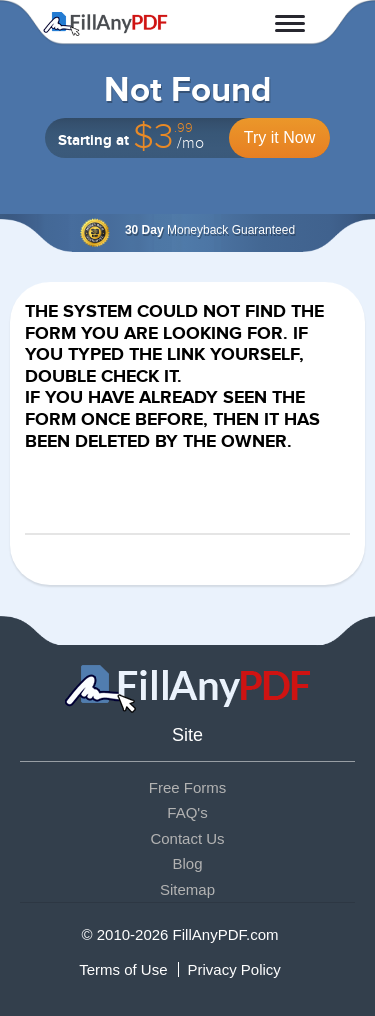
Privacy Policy (234, 969)
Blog (187, 863)
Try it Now (279, 137)
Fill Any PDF (105, 24)
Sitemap (187, 889)
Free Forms (188, 787)
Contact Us (187, 838)
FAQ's (187, 812)
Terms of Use (123, 969)
